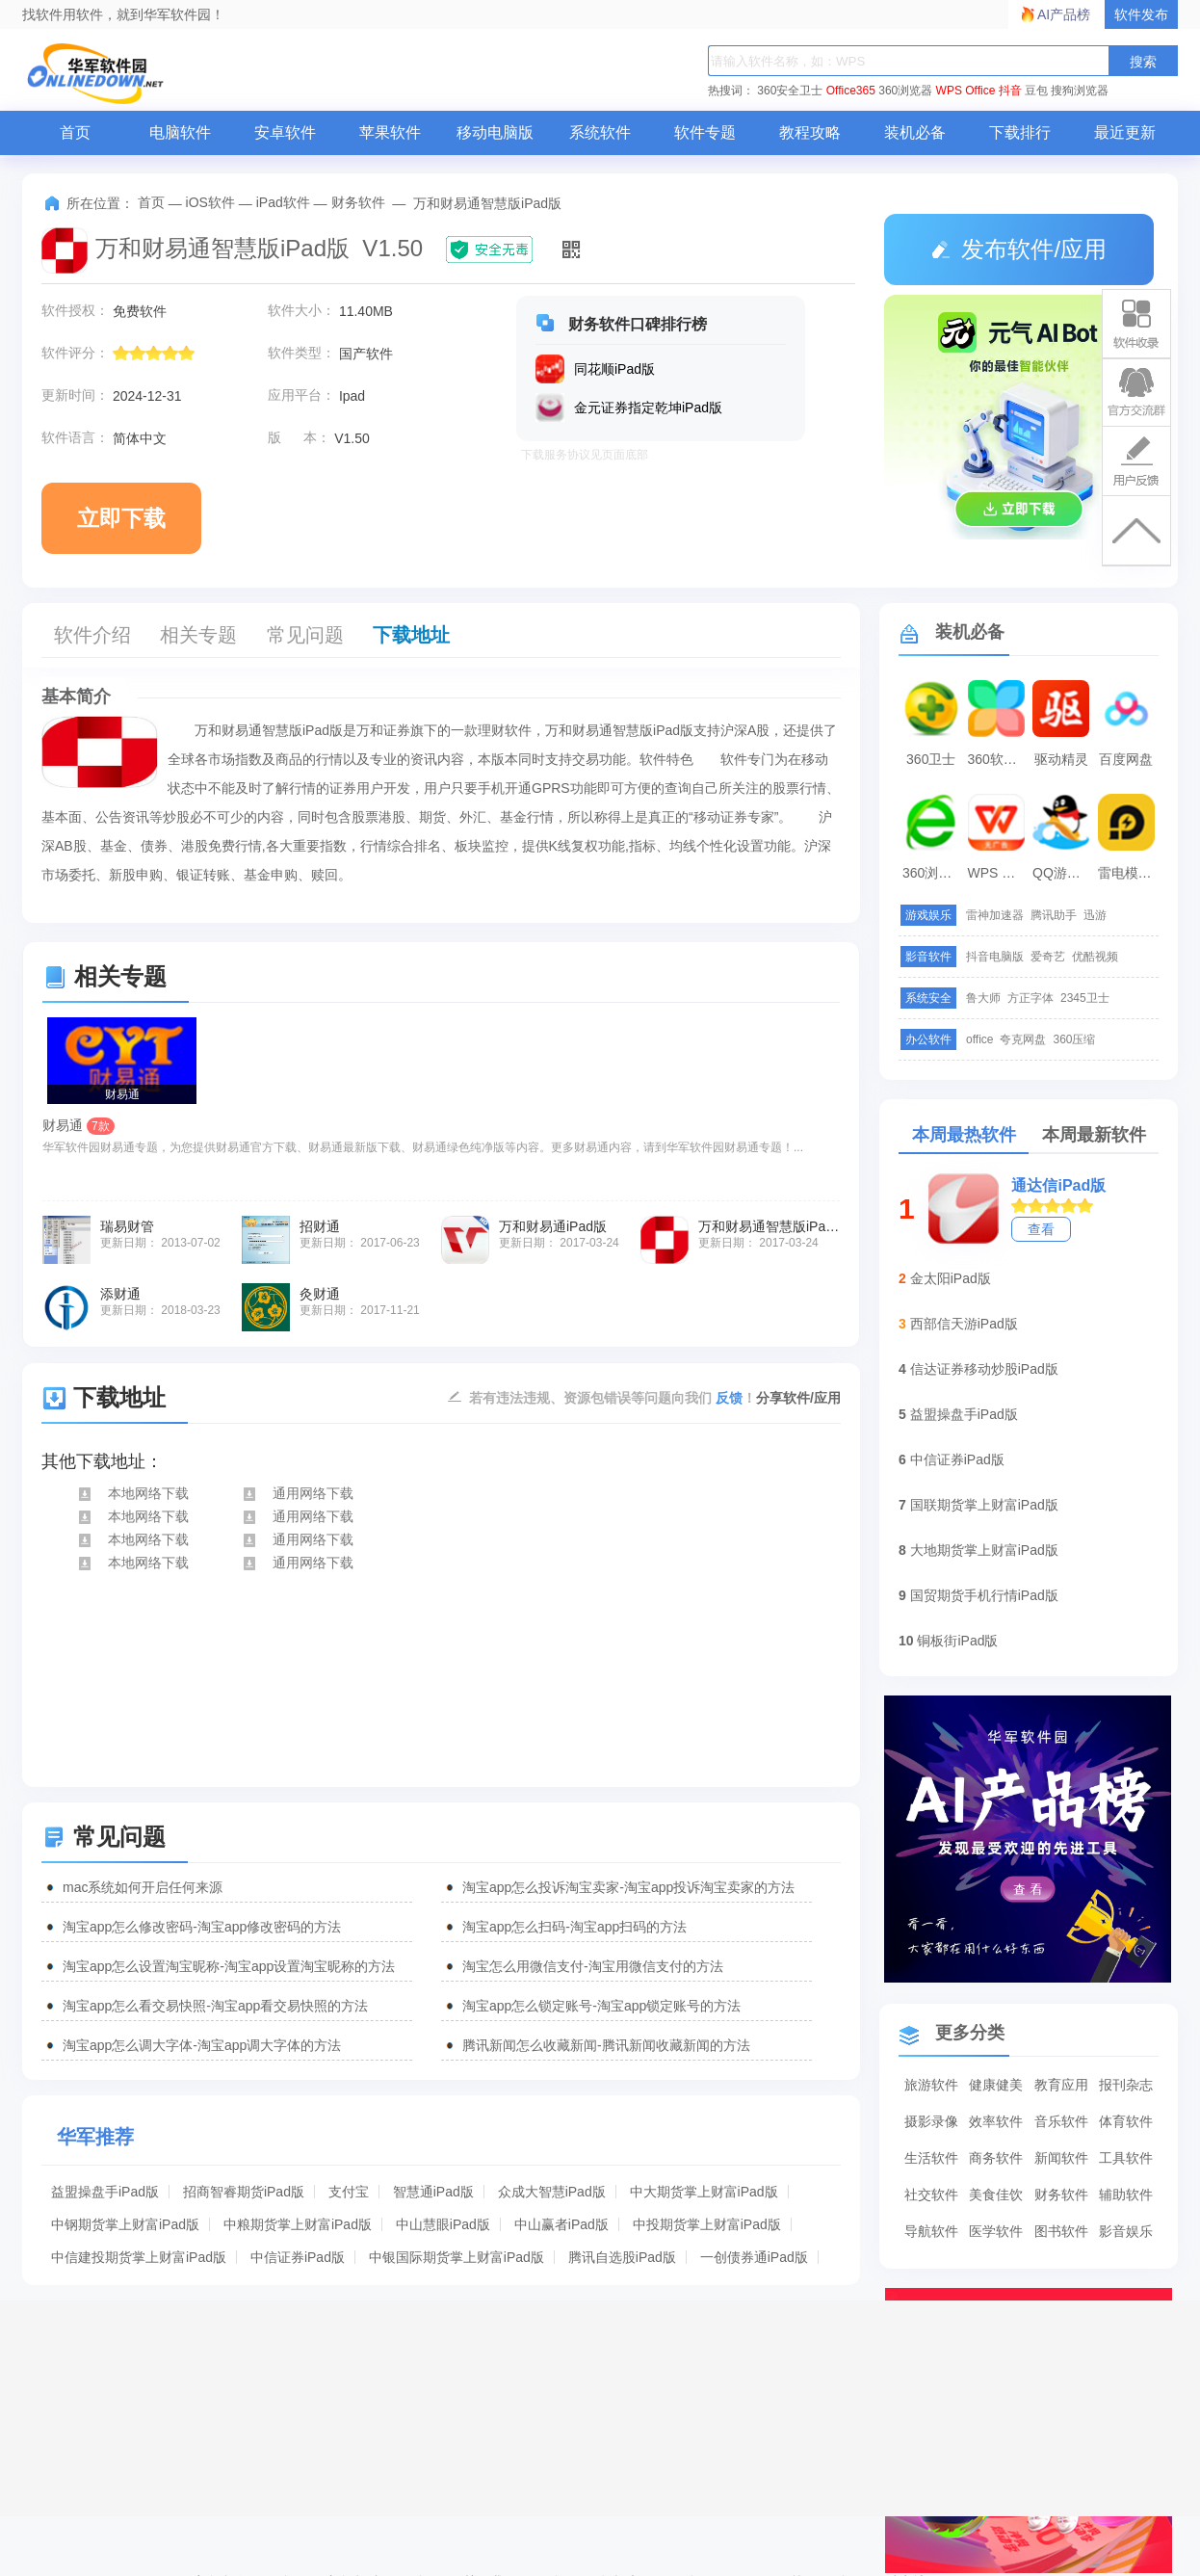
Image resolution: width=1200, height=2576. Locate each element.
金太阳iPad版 (950, 1278)
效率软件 (996, 2121)
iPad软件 (283, 202)
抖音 (1010, 90)
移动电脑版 (495, 132)
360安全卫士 (789, 90)
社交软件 (931, 2194)
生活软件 (931, 2158)
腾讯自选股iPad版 (622, 2257)
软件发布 (1141, 14)
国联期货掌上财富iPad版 (984, 1504)
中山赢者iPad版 (561, 2224)
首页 (75, 132)
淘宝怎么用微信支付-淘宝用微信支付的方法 (592, 1966)
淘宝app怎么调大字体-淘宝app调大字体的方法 (202, 2045)
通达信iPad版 (1058, 1185)
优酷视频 (1095, 956)
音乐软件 (1061, 2121)
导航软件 (931, 2231)
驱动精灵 (1061, 759)
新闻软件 (1061, 2158)
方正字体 (1030, 998)
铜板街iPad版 (957, 1640)
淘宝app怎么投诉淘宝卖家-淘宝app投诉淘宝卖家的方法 (628, 1887)
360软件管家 (999, 759)
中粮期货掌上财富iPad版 (297, 2224)
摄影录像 (931, 2121)
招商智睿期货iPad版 (243, 2191)
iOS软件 (210, 202)
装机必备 (915, 132)
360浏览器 (905, 90)
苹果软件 (390, 132)
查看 (1041, 1229)
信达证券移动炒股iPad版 (984, 1369)
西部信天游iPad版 (964, 1323)
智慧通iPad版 (433, 2191)
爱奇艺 (1047, 956)
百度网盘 (1126, 759)
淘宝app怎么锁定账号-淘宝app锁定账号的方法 (601, 2005)
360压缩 (1074, 1039)
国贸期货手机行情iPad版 (984, 1595)
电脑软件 (180, 132)
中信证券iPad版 (297, 2257)
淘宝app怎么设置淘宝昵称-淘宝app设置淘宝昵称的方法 (229, 1966)
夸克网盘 (1023, 1039)
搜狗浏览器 (1080, 90)
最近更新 (1125, 132)
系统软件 (600, 132)
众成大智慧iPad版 (552, 2191)
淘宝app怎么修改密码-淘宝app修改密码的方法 (202, 1926)
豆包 (1036, 90)
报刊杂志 (1126, 2084)
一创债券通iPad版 (754, 2257)
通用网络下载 (297, 1493)
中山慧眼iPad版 (443, 2224)
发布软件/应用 (1019, 249)
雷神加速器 (995, 915)
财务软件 (358, 202)
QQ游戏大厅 (1063, 873)
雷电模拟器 (1129, 873)
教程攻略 (810, 132)
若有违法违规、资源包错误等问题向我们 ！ (612, 1396)
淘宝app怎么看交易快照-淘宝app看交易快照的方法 (215, 2005)
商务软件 (996, 2158)
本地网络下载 (132, 1493)
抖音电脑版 (995, 956)
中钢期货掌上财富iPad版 (125, 2224)
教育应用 (1061, 2084)
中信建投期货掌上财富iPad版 (138, 2257)
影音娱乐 (1126, 2231)
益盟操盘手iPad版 (105, 2191)
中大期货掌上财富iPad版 (704, 2191)
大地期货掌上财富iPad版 (984, 1550)
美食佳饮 (996, 2194)
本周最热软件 (964, 1134)
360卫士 (930, 759)
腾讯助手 (1053, 915)
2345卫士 (1084, 998)
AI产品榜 (1063, 14)
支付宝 (348, 2191)
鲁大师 (983, 998)
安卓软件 (285, 132)
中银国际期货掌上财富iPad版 (456, 2257)
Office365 (850, 90)
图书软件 (1061, 2231)
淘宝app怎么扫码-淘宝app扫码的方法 (574, 1926)
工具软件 (1126, 2158)
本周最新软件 (1094, 1134)
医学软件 (996, 2231)
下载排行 (1020, 132)
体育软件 (1126, 2121)
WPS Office (966, 90)
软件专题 (705, 132)
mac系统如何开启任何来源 (142, 1887)
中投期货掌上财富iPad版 (707, 2224)
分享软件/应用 (798, 1398)
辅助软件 (1126, 2194)
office (979, 1039)
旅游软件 (931, 2084)
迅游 (1095, 915)
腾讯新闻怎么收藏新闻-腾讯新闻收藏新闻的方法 (606, 2045)
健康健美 (996, 2084)
